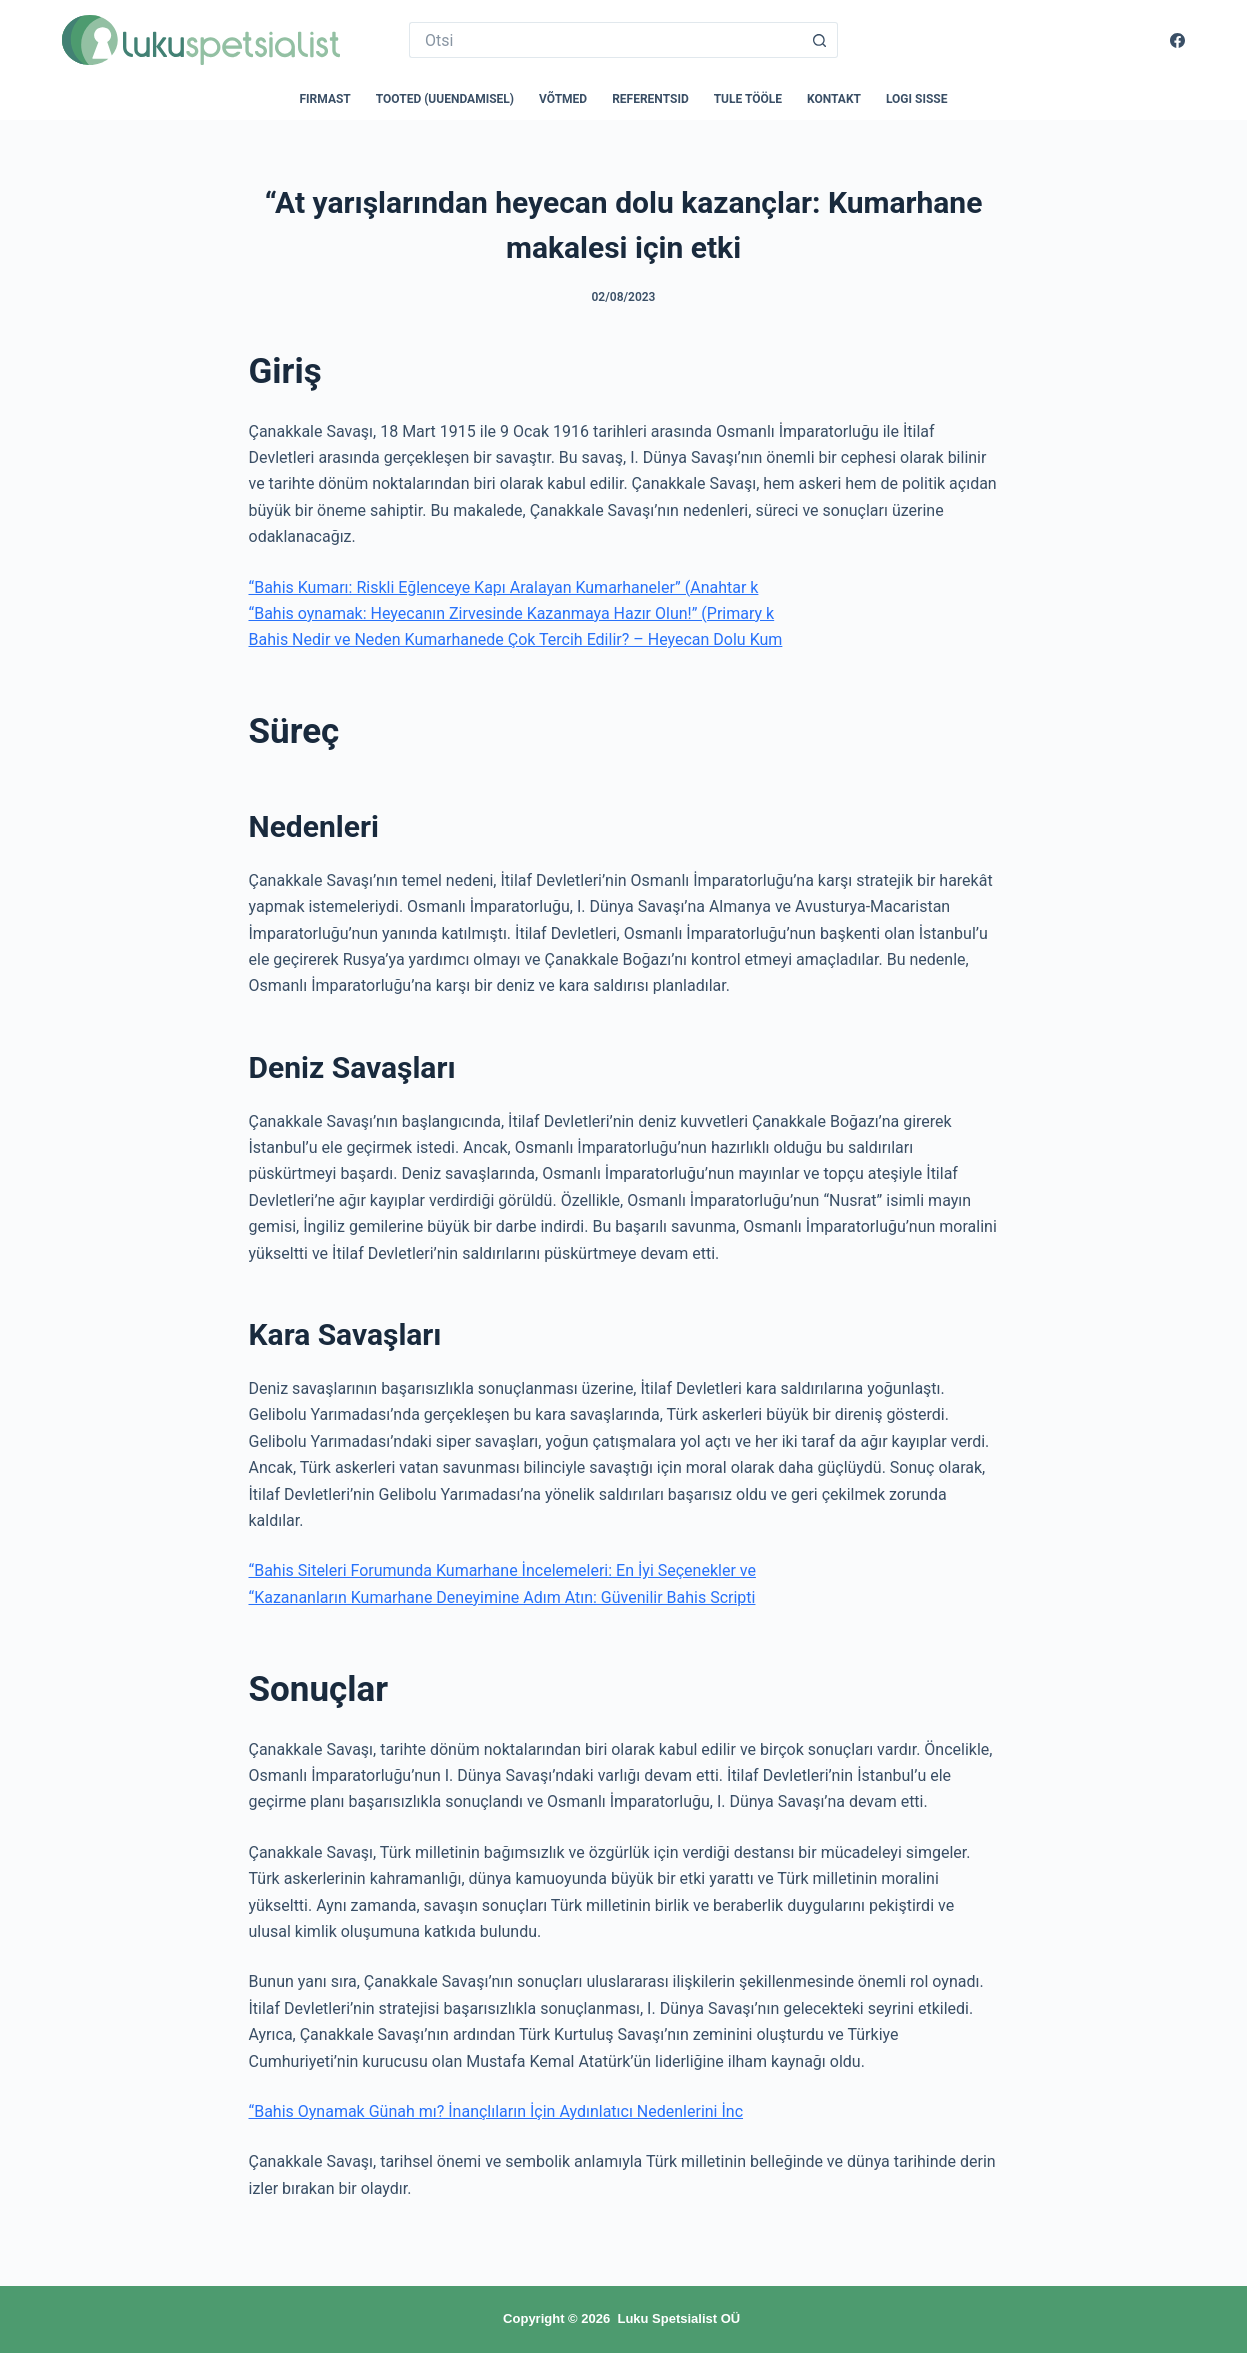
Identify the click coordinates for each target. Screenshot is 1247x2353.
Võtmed (563, 99)
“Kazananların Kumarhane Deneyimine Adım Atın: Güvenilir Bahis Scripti (502, 1597)
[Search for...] (605, 40)
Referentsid (650, 99)
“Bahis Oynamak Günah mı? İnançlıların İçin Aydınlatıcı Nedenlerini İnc (496, 2111)
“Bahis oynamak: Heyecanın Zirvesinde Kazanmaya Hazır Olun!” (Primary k (512, 613)
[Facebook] (1177, 40)
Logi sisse (917, 99)
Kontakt (834, 99)
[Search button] (820, 40)
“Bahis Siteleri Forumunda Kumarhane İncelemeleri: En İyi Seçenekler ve (502, 1570)
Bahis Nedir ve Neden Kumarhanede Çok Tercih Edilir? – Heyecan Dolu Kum (516, 639)
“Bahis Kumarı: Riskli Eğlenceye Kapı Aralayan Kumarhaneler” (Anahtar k (504, 587)
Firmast (324, 99)
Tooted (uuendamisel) (445, 99)
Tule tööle (748, 99)
